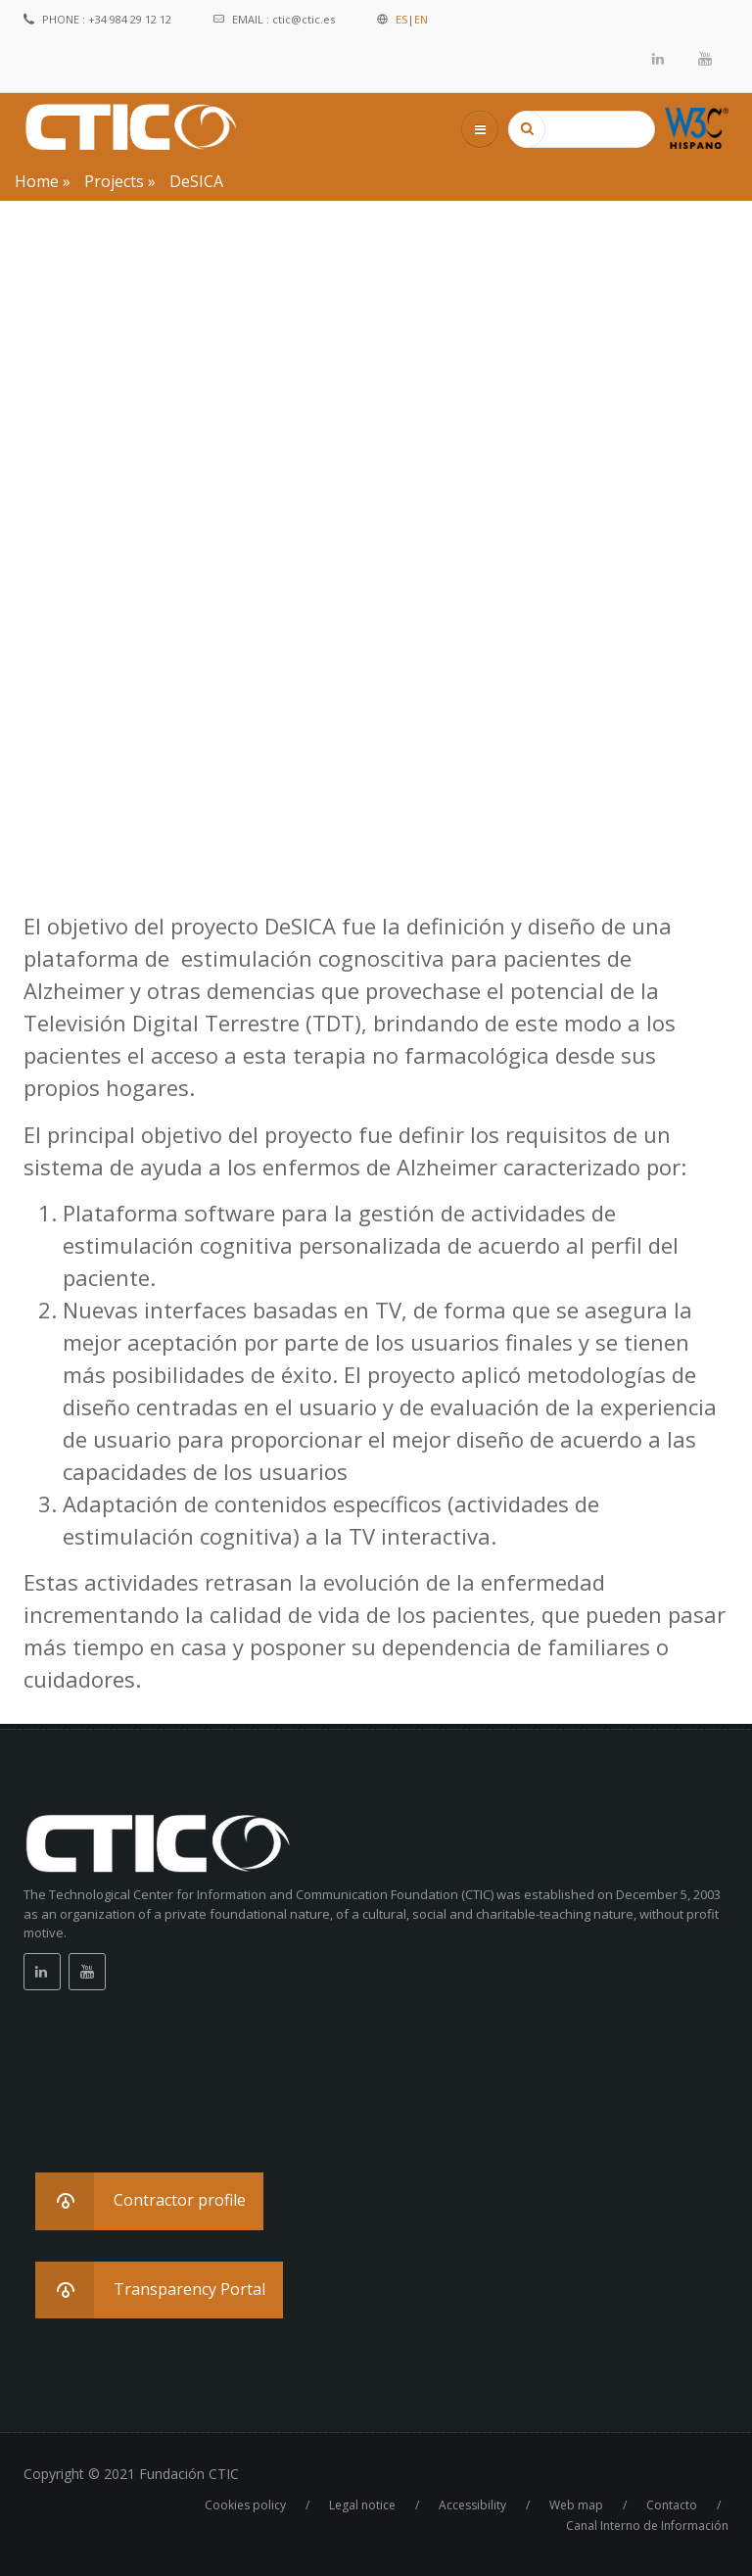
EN (421, 19)
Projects (114, 181)
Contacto (671, 2505)
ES (401, 19)
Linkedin (659, 58)
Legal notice (362, 2505)
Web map (576, 2505)
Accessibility (472, 2505)
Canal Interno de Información (647, 2525)
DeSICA (196, 181)
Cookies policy (245, 2505)
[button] (149, 2201)
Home (37, 181)
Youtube (705, 58)
